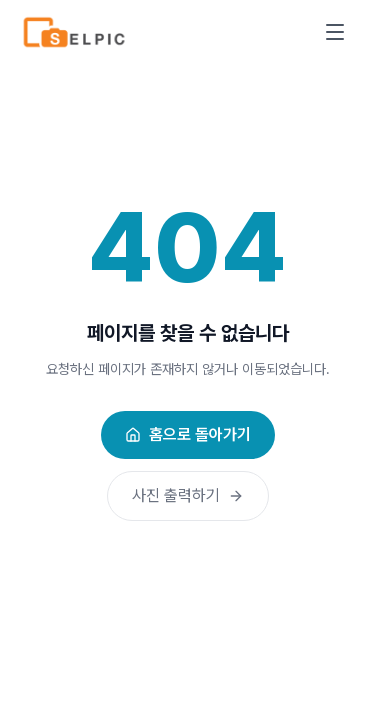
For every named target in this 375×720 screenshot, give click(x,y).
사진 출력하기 (188, 495)
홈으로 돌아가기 (188, 434)
